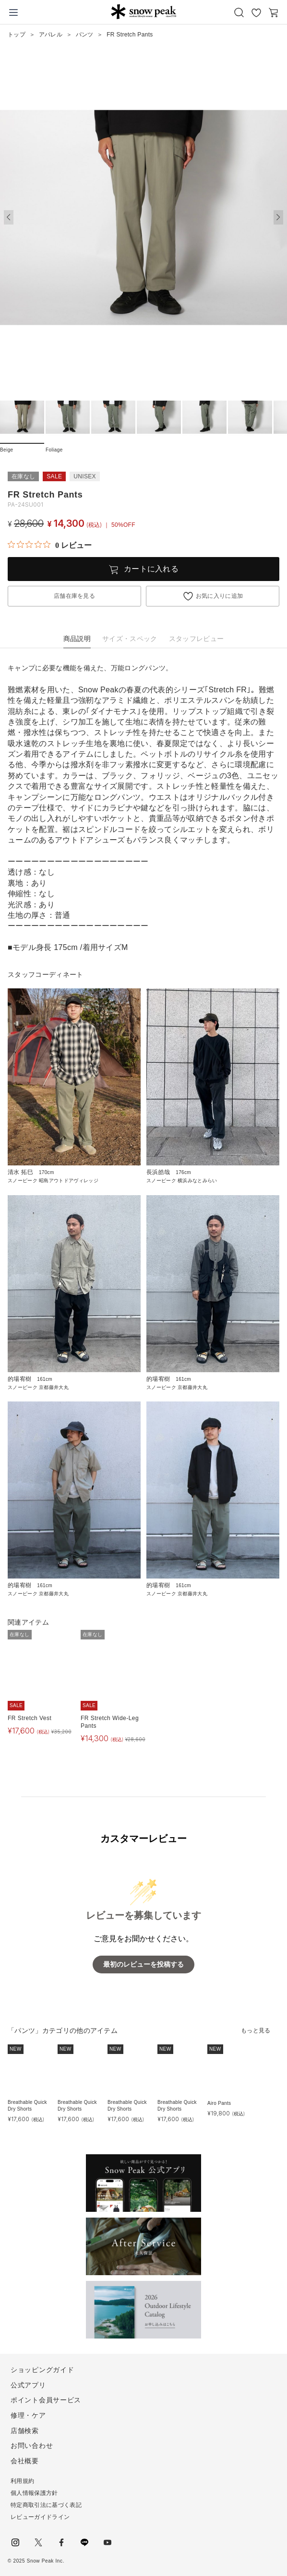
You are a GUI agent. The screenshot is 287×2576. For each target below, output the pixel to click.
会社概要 (25, 2461)
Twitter (38, 2542)
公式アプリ (28, 2385)
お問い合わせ (32, 2445)
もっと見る (256, 2030)
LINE (84, 2542)
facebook (61, 2542)
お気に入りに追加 (219, 596)
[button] (278, 217)
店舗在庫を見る (74, 596)
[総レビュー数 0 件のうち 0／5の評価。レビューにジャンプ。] (50, 545)
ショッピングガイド (42, 2370)
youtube (107, 2542)
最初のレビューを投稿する (143, 1964)
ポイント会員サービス (46, 2400)
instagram (15, 2542)
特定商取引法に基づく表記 (46, 2505)
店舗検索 (25, 2430)
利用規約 (22, 2481)
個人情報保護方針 (34, 2493)
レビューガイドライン (40, 2517)
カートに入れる (151, 569)
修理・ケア (28, 2415)
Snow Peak (143, 11)
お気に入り (256, 12)
